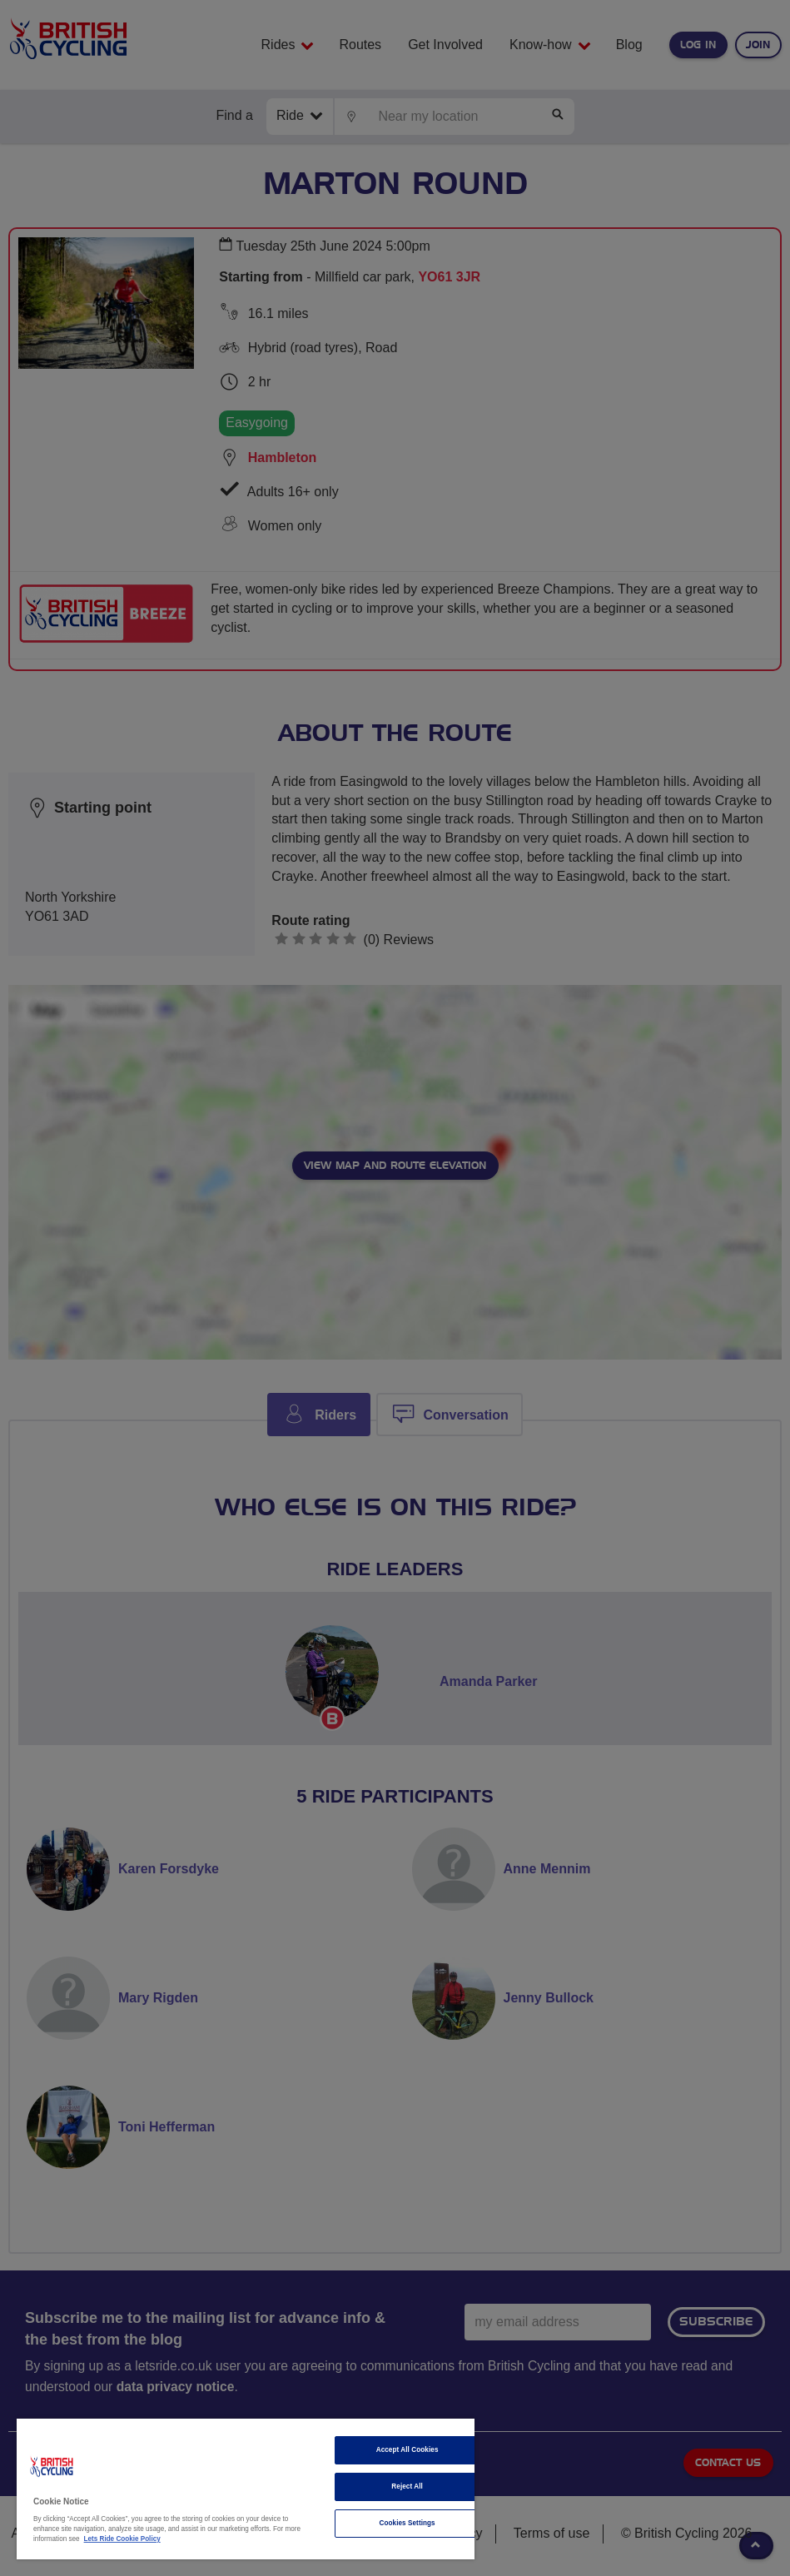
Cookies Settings (407, 2523)
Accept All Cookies (407, 2450)
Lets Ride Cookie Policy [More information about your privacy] (122, 2539)
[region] (245, 2489)
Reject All (407, 2486)
